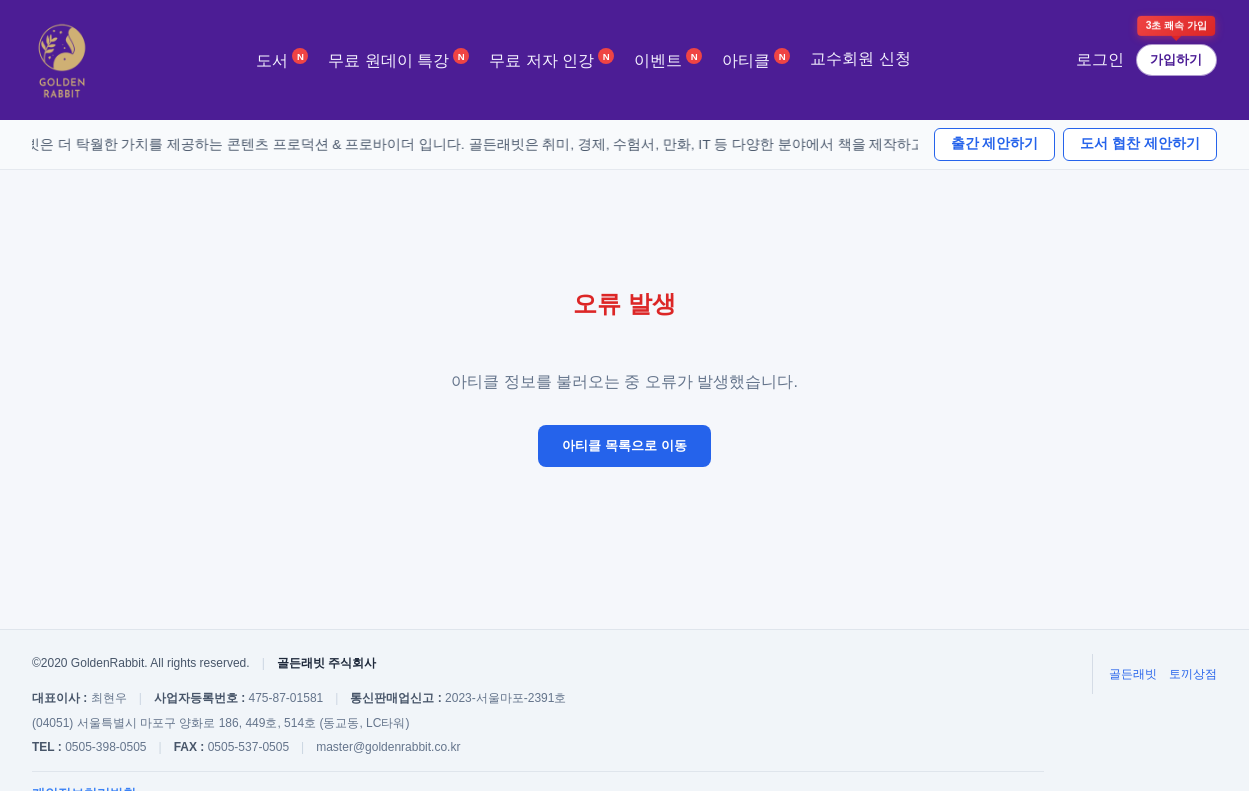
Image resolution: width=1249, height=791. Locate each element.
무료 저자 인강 (551, 58)
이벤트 (668, 58)
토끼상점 (1193, 674)
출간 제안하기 (995, 143)
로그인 (1100, 59)
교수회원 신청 (860, 58)
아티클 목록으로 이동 (624, 445)
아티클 (756, 58)
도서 (282, 58)
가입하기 (1176, 59)
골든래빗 (1133, 674)
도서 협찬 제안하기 (1140, 143)
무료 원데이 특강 (398, 58)
